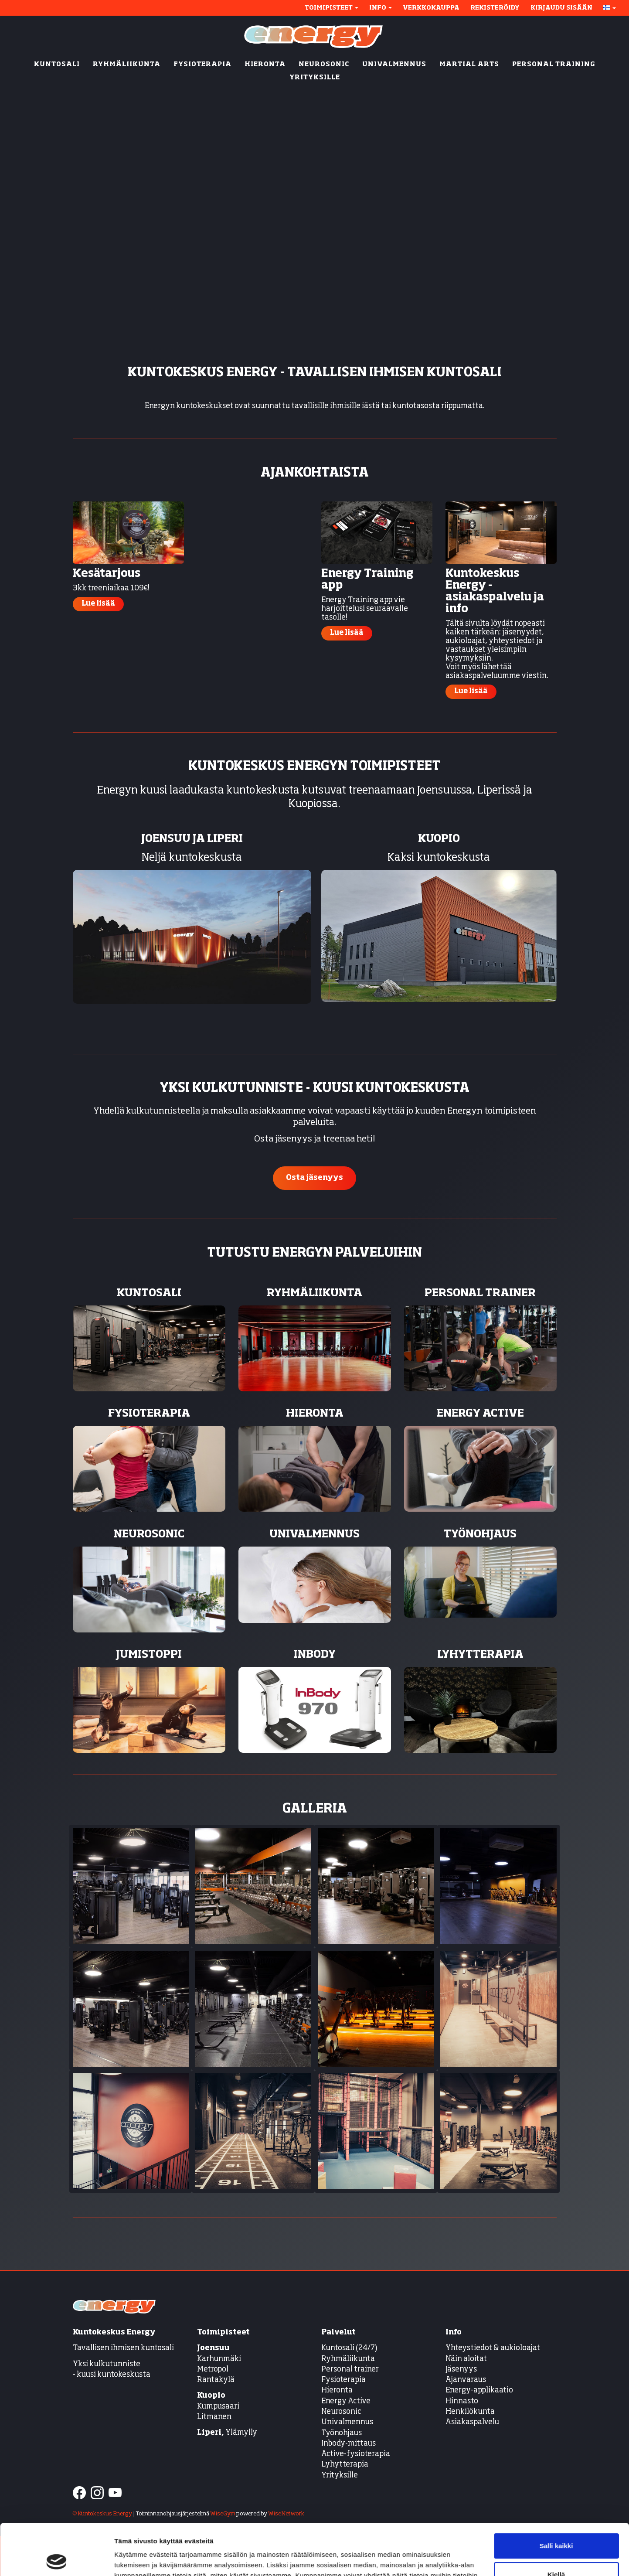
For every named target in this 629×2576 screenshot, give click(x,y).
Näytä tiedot (133, 2558)
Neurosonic (341, 2412)
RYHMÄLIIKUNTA (126, 64)
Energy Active (346, 2401)
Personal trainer (350, 2369)
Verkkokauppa (431, 8)
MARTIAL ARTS (469, 64)
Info (380, 8)
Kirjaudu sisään (561, 8)
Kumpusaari (218, 2406)
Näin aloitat (466, 2359)
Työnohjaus (341, 2433)
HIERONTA (265, 64)
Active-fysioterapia (355, 2454)
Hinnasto (461, 2401)
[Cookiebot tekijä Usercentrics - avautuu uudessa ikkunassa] (56, 2559)
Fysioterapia (343, 2380)
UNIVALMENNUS (394, 64)
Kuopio (211, 2395)
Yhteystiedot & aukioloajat (492, 2348)
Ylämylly (227, 2432)
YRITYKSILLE (314, 78)
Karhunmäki (219, 2359)
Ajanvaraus (465, 2380)
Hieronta (337, 2390)
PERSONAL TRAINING (553, 64)
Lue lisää (98, 603)
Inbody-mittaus (348, 2443)
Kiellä (556, 2523)
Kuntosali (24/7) (349, 2348)
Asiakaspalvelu (472, 2422)
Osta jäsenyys (314, 1178)
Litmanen (214, 2417)
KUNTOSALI (57, 64)
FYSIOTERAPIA (202, 64)
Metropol (212, 2369)
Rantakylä (216, 2380)
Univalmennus (347, 2422)
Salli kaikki (556, 2494)
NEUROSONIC (324, 64)
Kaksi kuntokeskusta (439, 857)
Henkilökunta (470, 2412)
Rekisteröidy (495, 8)
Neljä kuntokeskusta (192, 857)
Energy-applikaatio (479, 2390)
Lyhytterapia (344, 2464)
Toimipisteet (331, 8)
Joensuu (213, 2348)
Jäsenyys (461, 2369)
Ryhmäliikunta (348, 2359)
